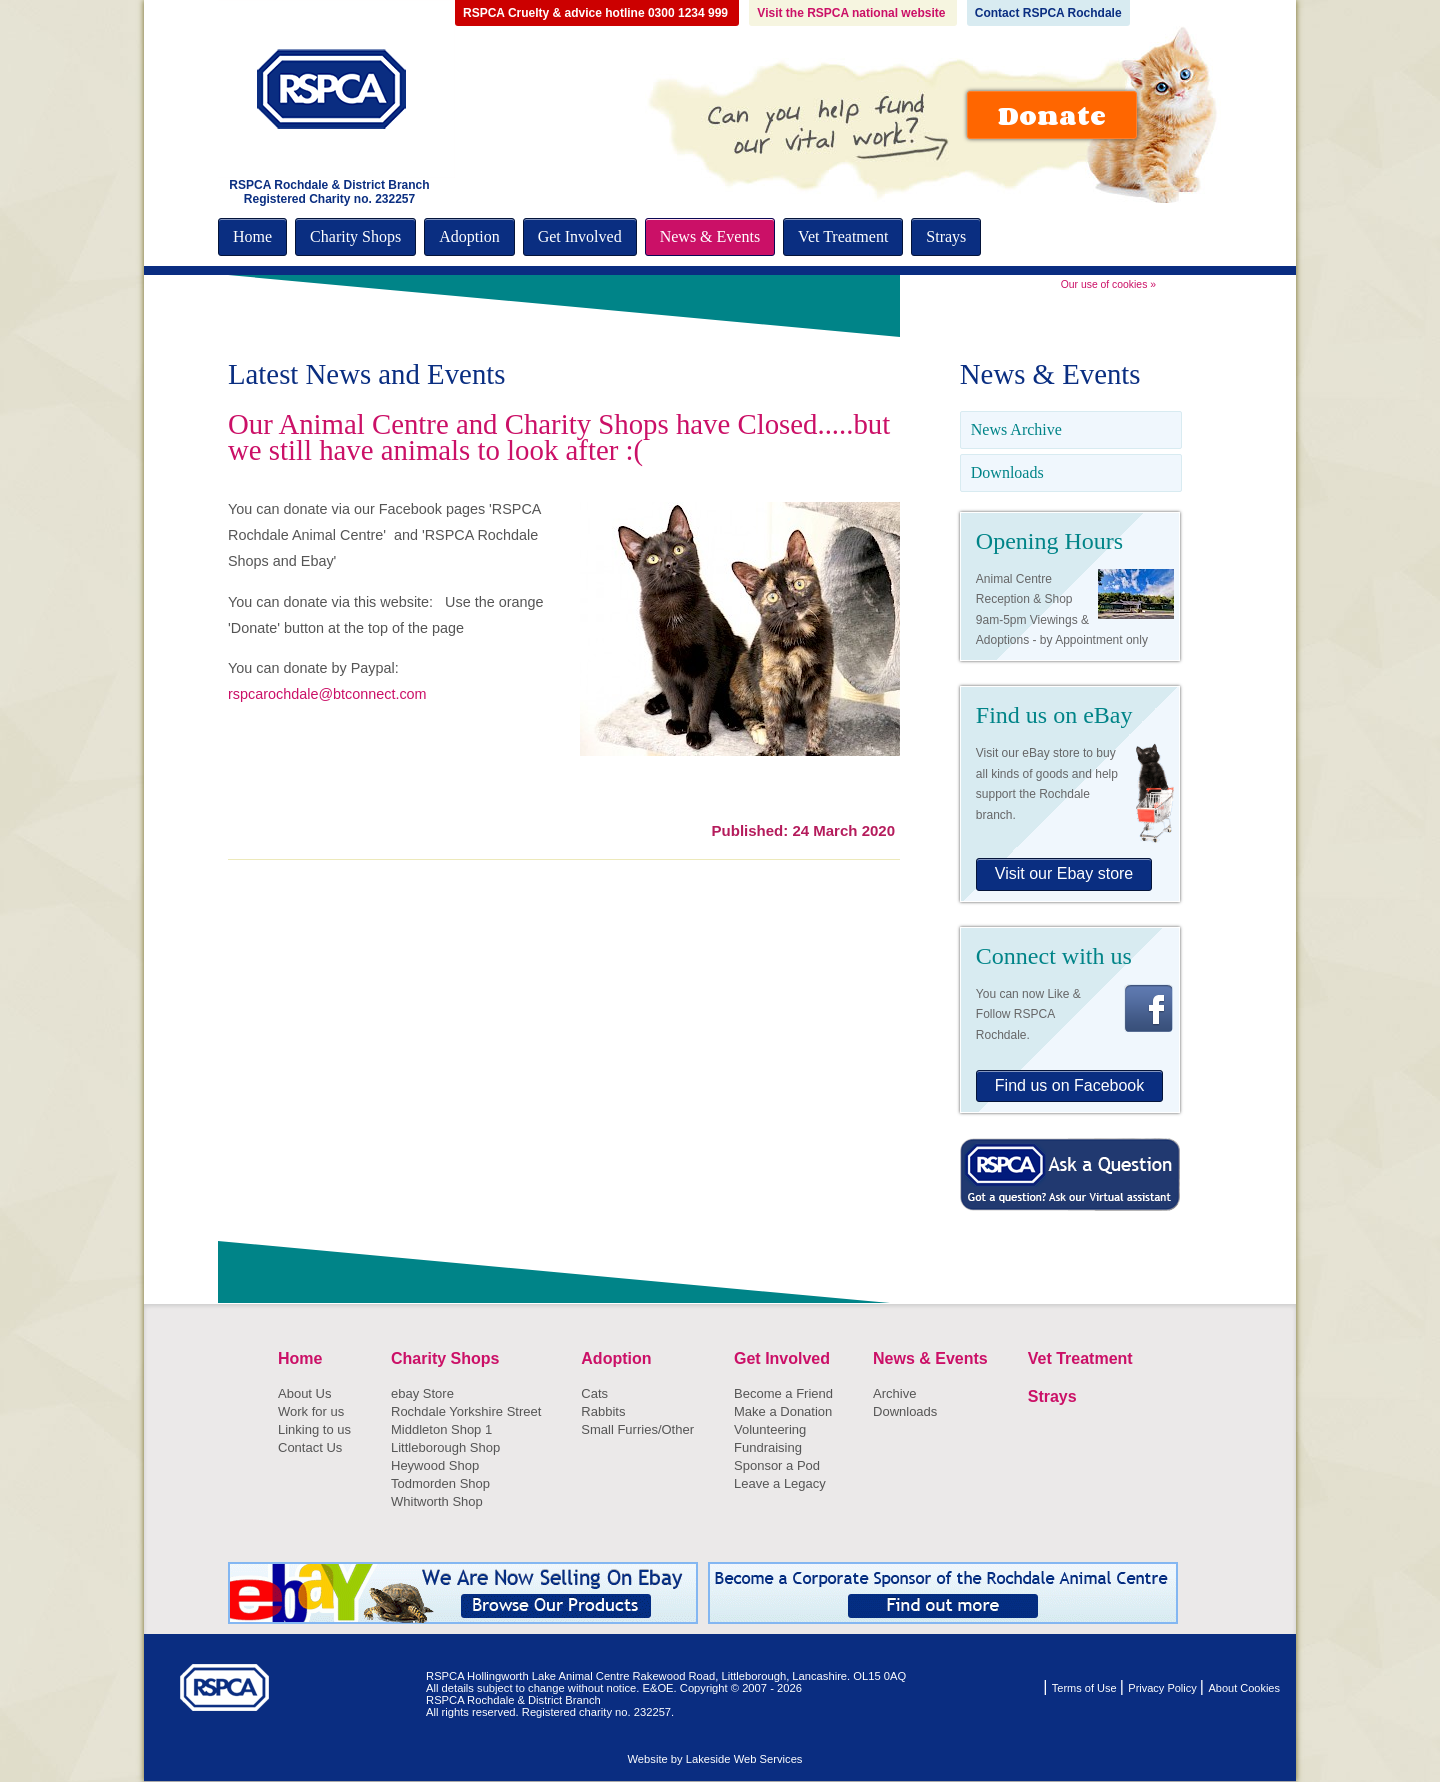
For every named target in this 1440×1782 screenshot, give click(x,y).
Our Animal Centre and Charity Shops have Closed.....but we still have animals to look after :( (559, 437)
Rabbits (603, 1411)
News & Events (710, 236)
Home (252, 236)
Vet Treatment (843, 236)
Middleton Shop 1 (441, 1429)
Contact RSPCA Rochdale (1048, 13)
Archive (894, 1393)
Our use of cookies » (1108, 284)
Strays (946, 236)
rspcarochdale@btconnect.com (327, 694)
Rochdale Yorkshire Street (466, 1411)
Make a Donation (783, 1411)
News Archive (1016, 429)
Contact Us (310, 1447)
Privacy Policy (1164, 1688)
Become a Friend (783, 1393)
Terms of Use (1086, 1688)
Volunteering (770, 1429)
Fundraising (768, 1447)
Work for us (311, 1411)
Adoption (469, 236)
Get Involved (580, 236)
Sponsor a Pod (777, 1465)
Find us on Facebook (1069, 1085)
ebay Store (422, 1393)
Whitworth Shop (437, 1501)
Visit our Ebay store (1064, 873)
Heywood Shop (435, 1465)
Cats (594, 1393)
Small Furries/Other (637, 1429)
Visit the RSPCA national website (852, 13)
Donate (1052, 115)
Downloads (1007, 472)
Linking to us (314, 1429)
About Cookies (1244, 1688)
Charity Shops (355, 236)
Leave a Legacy (780, 1483)
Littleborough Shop (445, 1447)
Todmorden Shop (440, 1483)
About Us (304, 1393)
